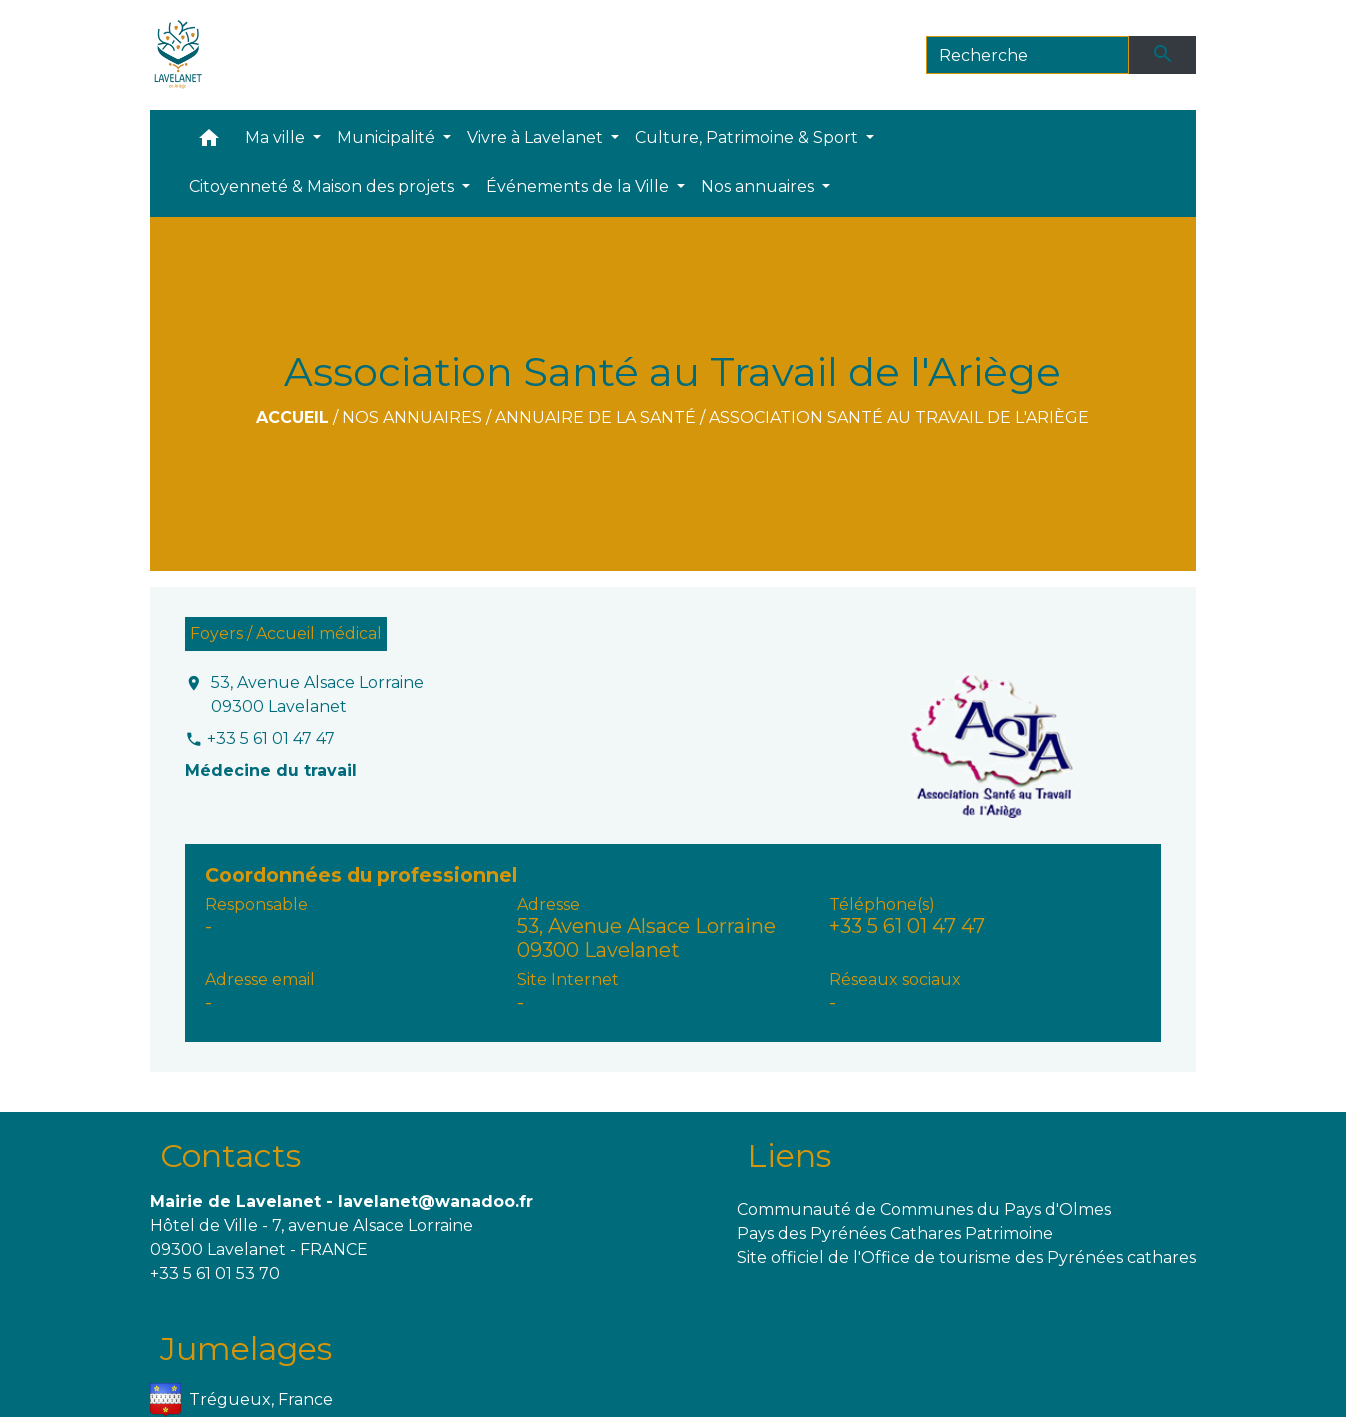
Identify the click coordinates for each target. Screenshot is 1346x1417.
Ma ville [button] (277, 137)
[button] (209, 142)
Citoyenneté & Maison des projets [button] (323, 186)
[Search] (1027, 55)
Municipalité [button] (388, 137)
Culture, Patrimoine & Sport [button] (748, 137)
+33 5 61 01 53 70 (215, 1273)
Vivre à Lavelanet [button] (537, 137)
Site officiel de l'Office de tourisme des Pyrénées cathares (966, 1257)
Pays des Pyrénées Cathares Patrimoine (895, 1233)
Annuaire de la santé (595, 417)
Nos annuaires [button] (759, 186)
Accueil (292, 417)
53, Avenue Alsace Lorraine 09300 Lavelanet (317, 694)
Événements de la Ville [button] (579, 186)
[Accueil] (178, 55)
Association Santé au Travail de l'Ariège (899, 417)
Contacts (230, 1155)
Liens (789, 1155)
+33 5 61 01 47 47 (271, 738)
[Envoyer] (1163, 55)
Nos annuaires (412, 417)
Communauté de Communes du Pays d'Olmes (924, 1209)
